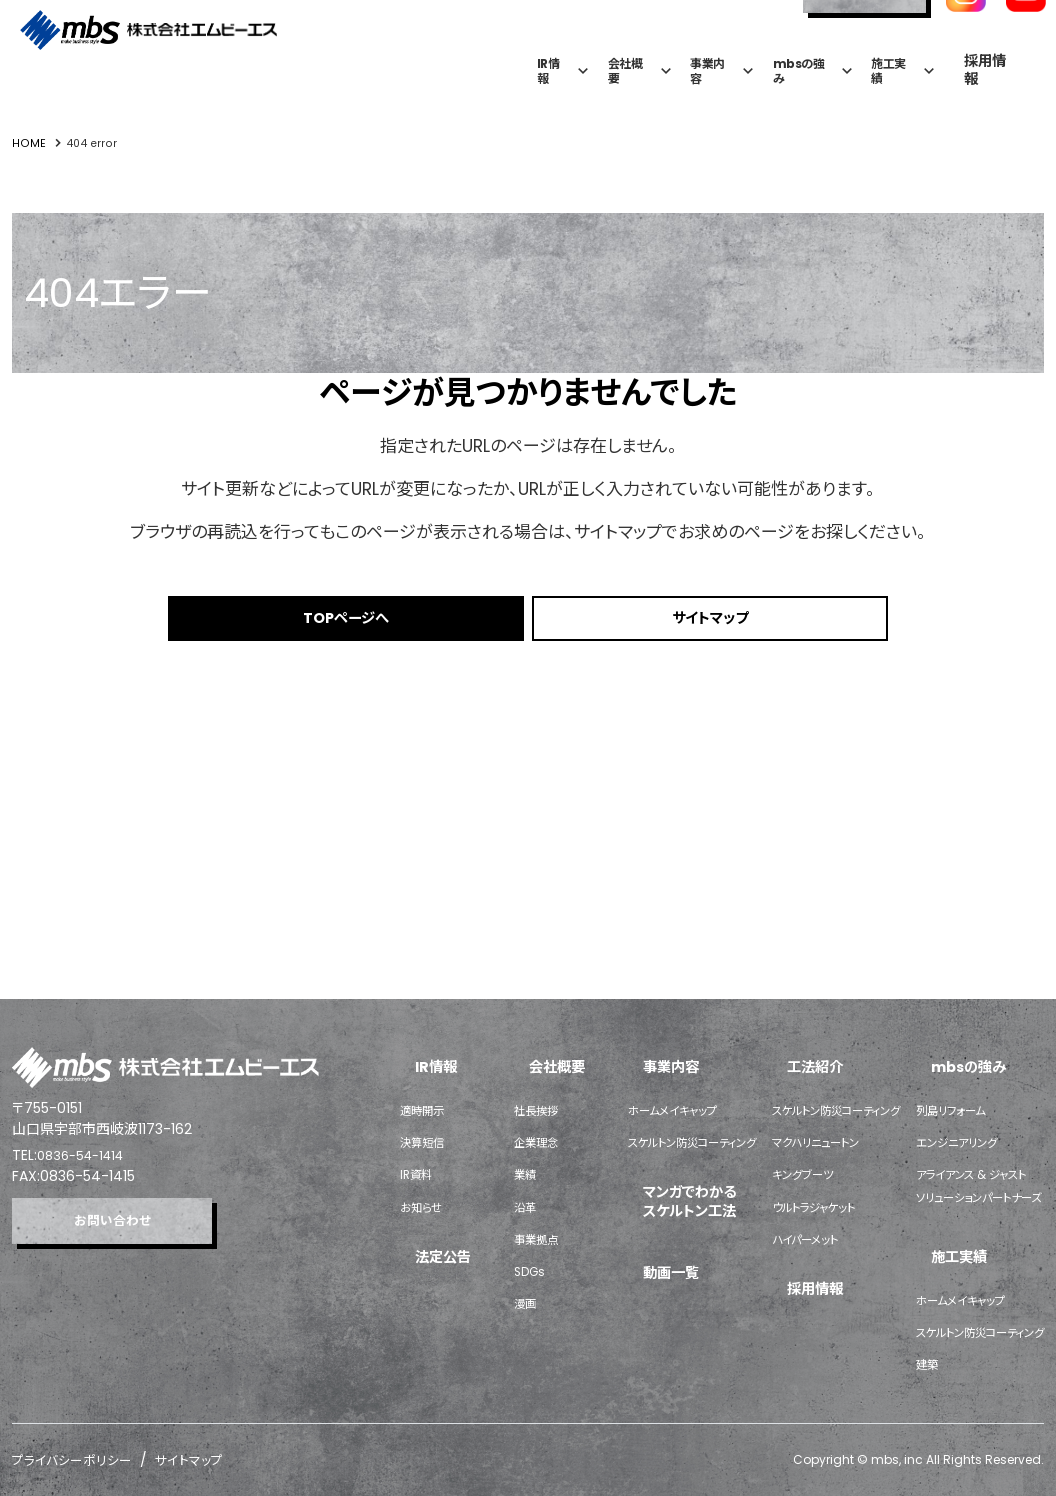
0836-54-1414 (85, 922)
